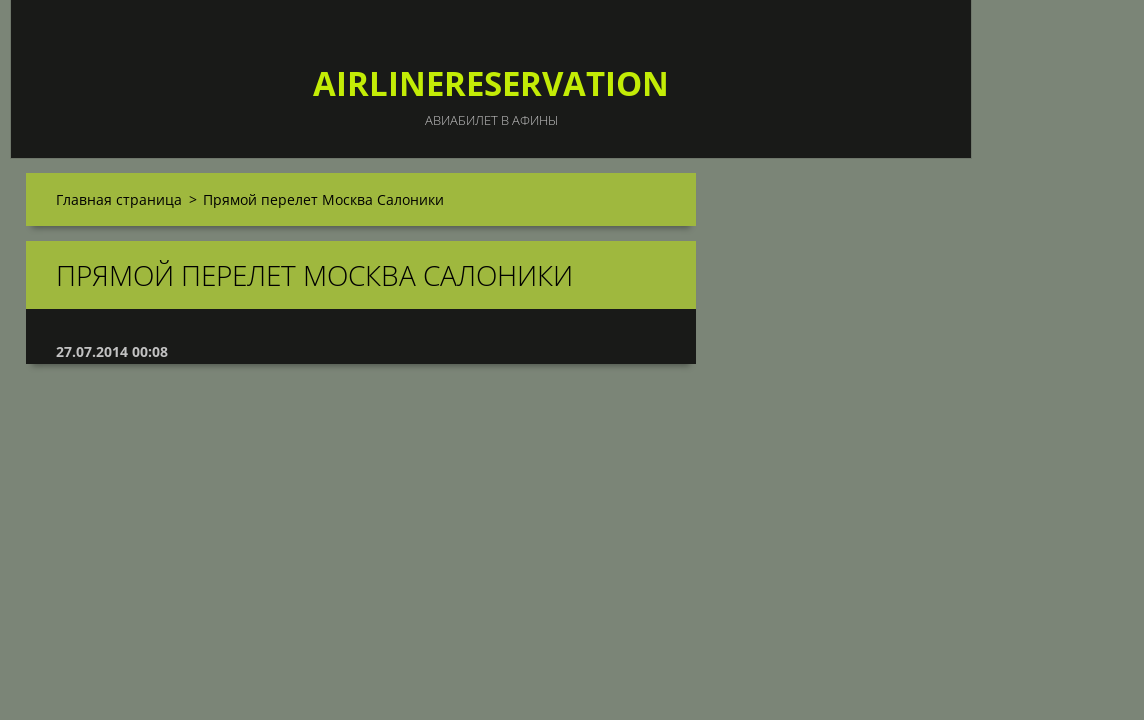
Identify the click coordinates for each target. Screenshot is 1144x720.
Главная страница (119, 199)
